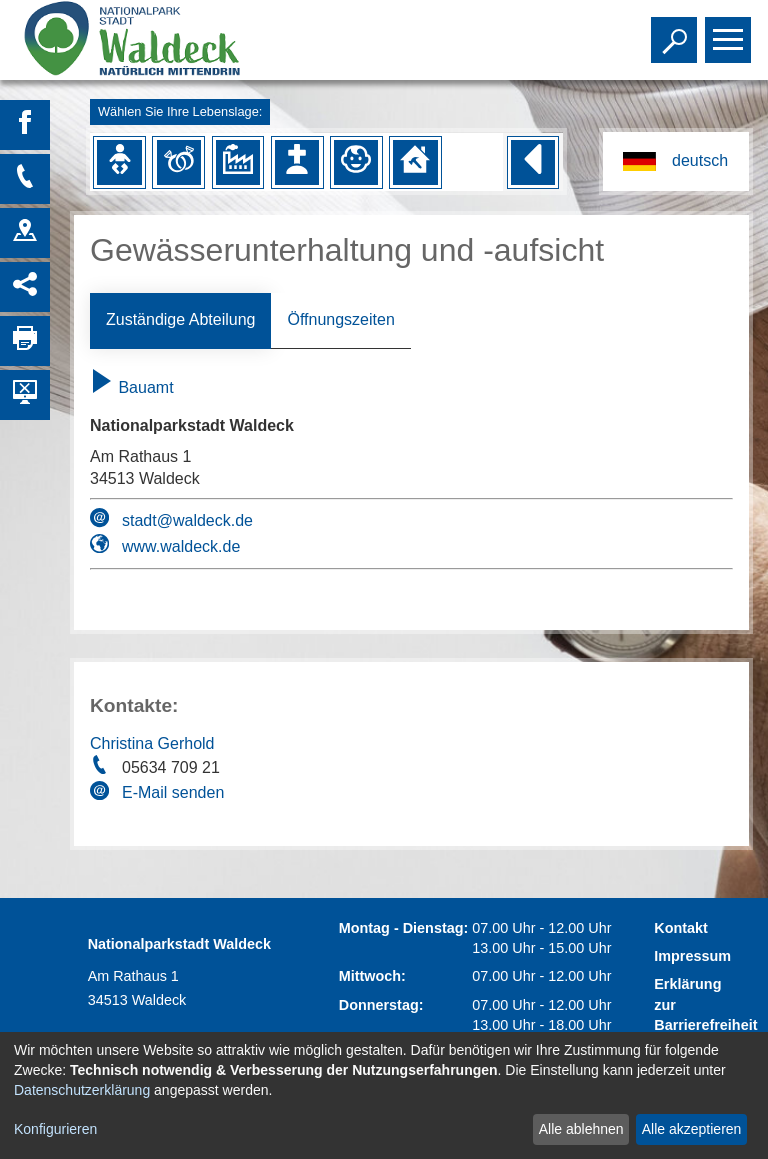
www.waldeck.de (181, 546)
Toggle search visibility (676, 31)
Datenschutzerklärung (82, 1090)
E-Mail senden (173, 792)
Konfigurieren (55, 1129)
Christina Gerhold (152, 743)
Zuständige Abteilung (180, 319)
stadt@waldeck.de (187, 520)
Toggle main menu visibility (730, 31)
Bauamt (132, 387)
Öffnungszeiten (340, 319)
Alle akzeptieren (692, 1129)
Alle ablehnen (581, 1129)
